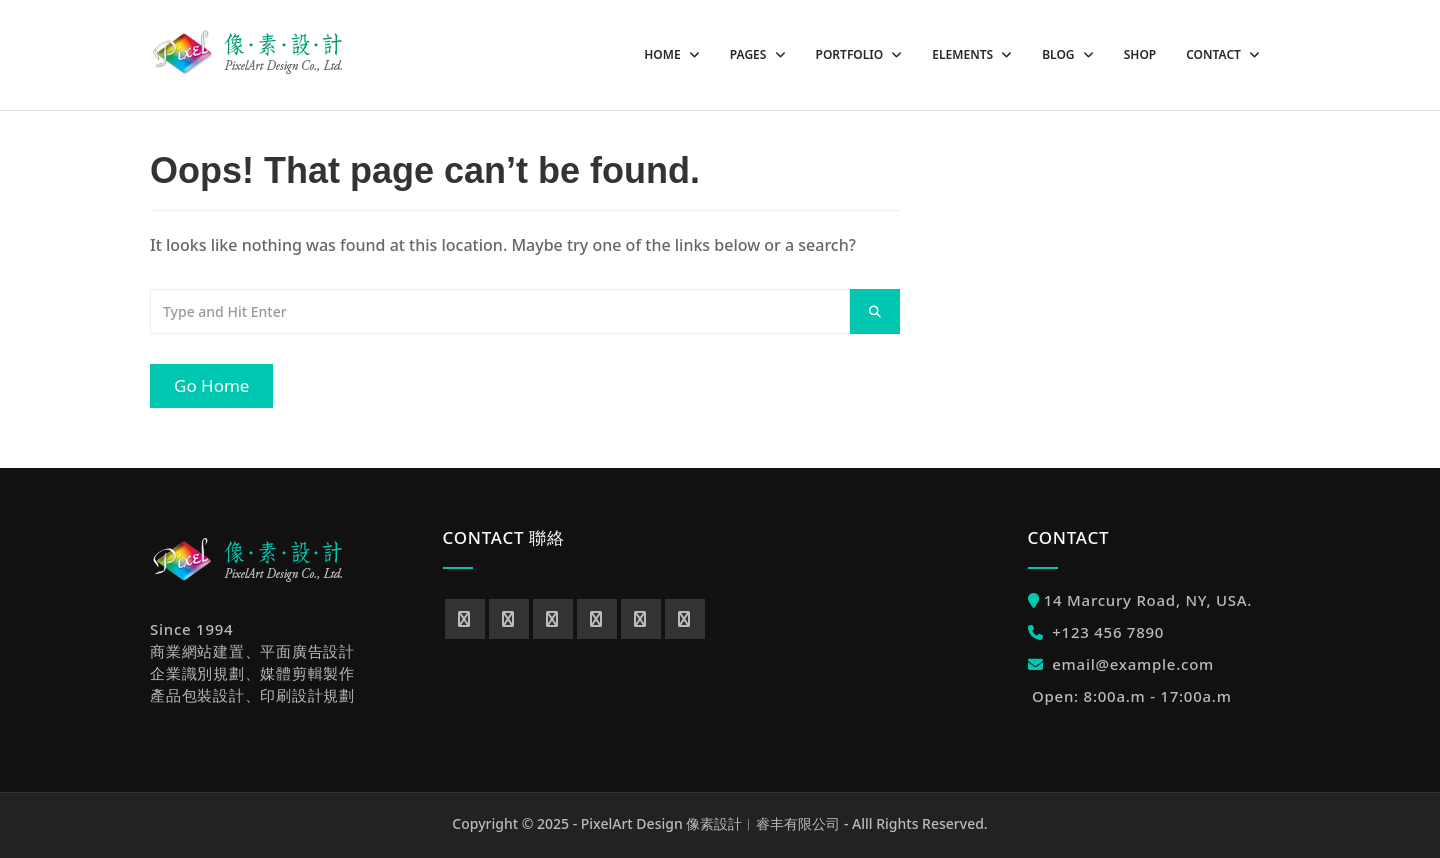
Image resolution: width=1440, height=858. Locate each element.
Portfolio (851, 54)
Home (663, 54)
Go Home (211, 385)
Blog (1060, 54)
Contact (1215, 54)
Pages (750, 54)
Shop (1140, 54)
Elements (964, 54)
